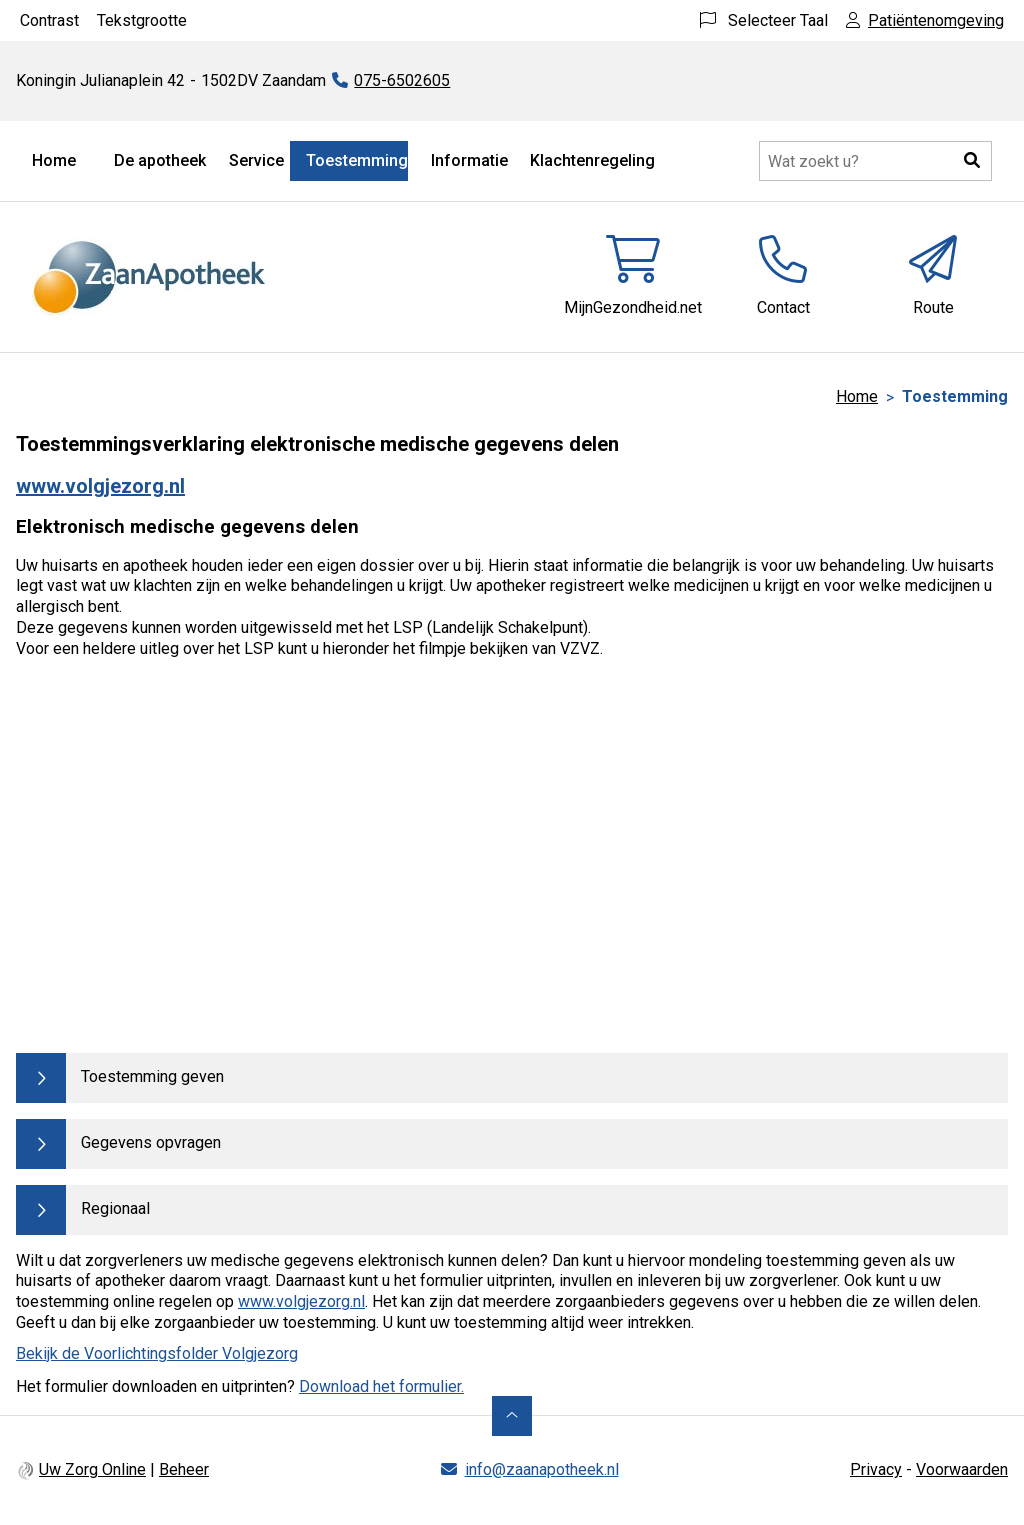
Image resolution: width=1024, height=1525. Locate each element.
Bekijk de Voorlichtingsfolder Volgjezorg (157, 1353)
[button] (972, 161)
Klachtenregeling (592, 160)
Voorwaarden (962, 1469)
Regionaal (115, 1208)
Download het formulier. (381, 1386)
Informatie (469, 160)
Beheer (184, 1469)
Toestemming (357, 160)
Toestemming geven (152, 1076)
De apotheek (160, 160)
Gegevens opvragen (151, 1142)
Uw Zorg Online (92, 1469)
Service (256, 160)
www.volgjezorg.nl (100, 486)
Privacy (876, 1469)
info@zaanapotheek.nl (542, 1469)
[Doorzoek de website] (875, 161)
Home (54, 160)
